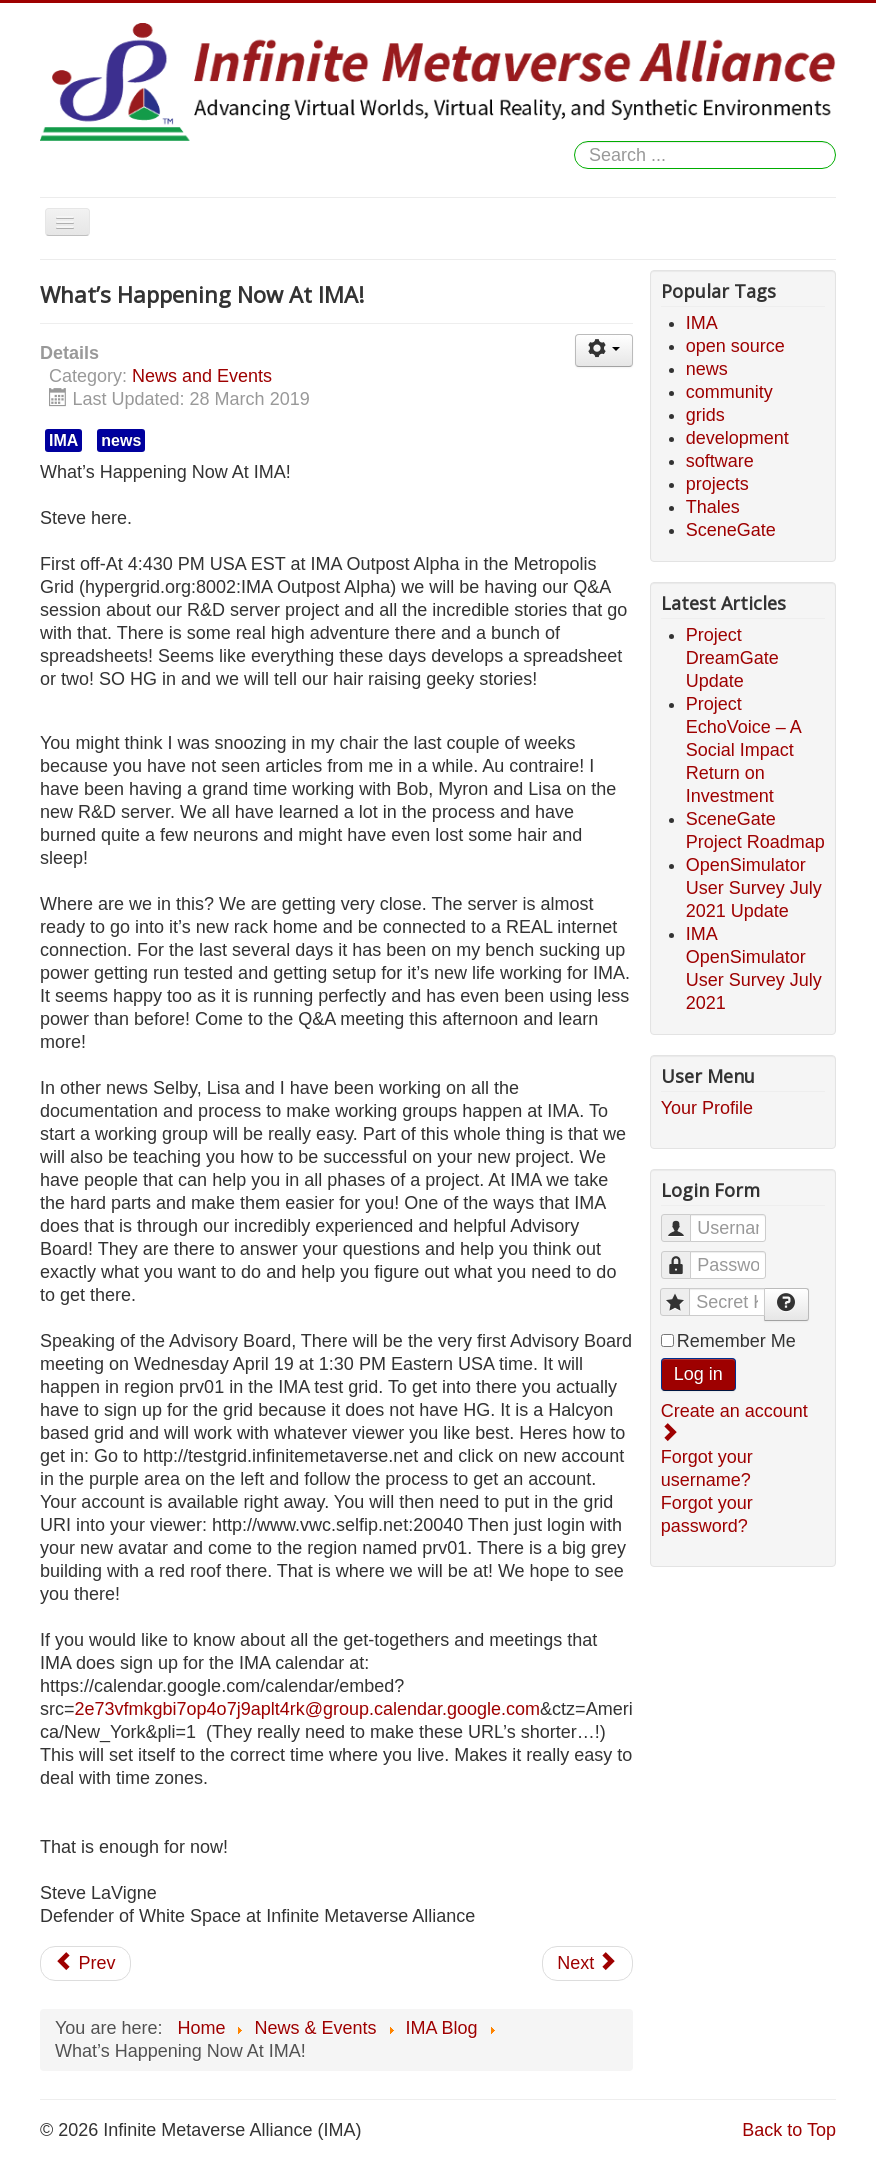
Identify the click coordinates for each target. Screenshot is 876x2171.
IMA (63, 440)
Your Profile (707, 1108)
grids (705, 415)
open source (735, 346)
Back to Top (789, 2130)
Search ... (574, 141)
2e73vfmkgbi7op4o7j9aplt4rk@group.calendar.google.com (308, 1709)
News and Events (202, 376)
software (720, 461)
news (121, 440)
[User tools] (604, 350)
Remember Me (736, 1341)
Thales (713, 507)
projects (717, 484)
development (737, 438)
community (729, 392)
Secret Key (684, 1293)
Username (685, 1219)
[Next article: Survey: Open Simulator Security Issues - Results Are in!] (587, 1963)
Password (685, 1256)
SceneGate (731, 530)
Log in (698, 1374)
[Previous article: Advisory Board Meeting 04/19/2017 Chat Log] (85, 1963)
